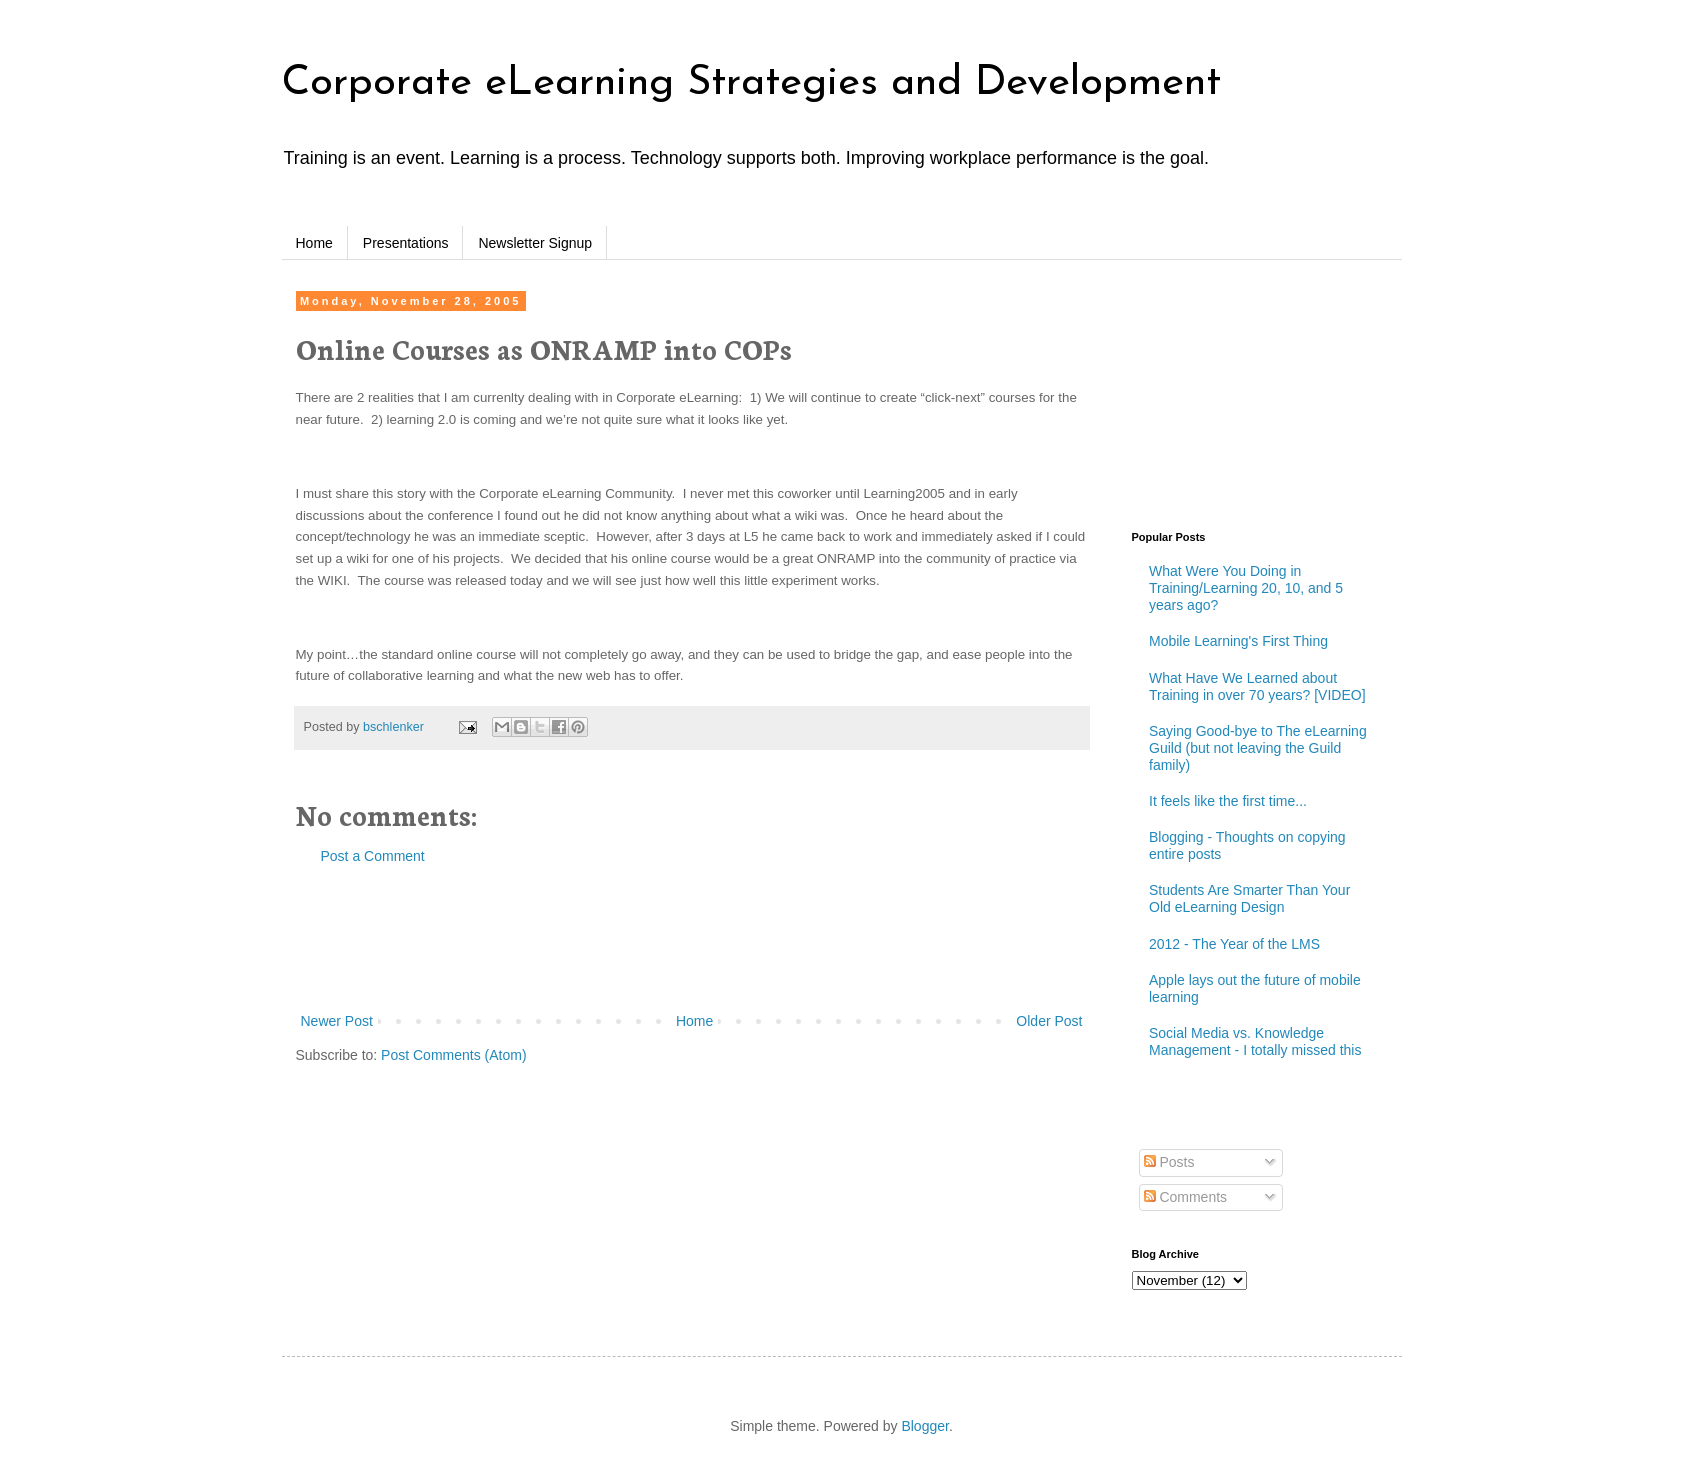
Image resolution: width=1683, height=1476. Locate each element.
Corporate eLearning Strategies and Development (751, 83)
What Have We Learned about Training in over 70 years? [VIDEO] (1257, 686)
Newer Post (337, 1021)
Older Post (1049, 1021)
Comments (1186, 1197)
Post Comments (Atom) (453, 1055)
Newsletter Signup (535, 243)
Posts (1169, 1162)
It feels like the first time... (1228, 801)
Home (314, 243)
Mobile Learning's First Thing (1238, 641)
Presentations (406, 243)
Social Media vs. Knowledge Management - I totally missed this (1255, 1041)
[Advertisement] (692, 939)
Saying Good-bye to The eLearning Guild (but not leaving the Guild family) (1258, 748)
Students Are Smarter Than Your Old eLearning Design (1249, 898)
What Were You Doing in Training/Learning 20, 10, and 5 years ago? (1246, 588)
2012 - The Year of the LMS (1234, 944)
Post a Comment (373, 856)
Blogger (924, 1426)
